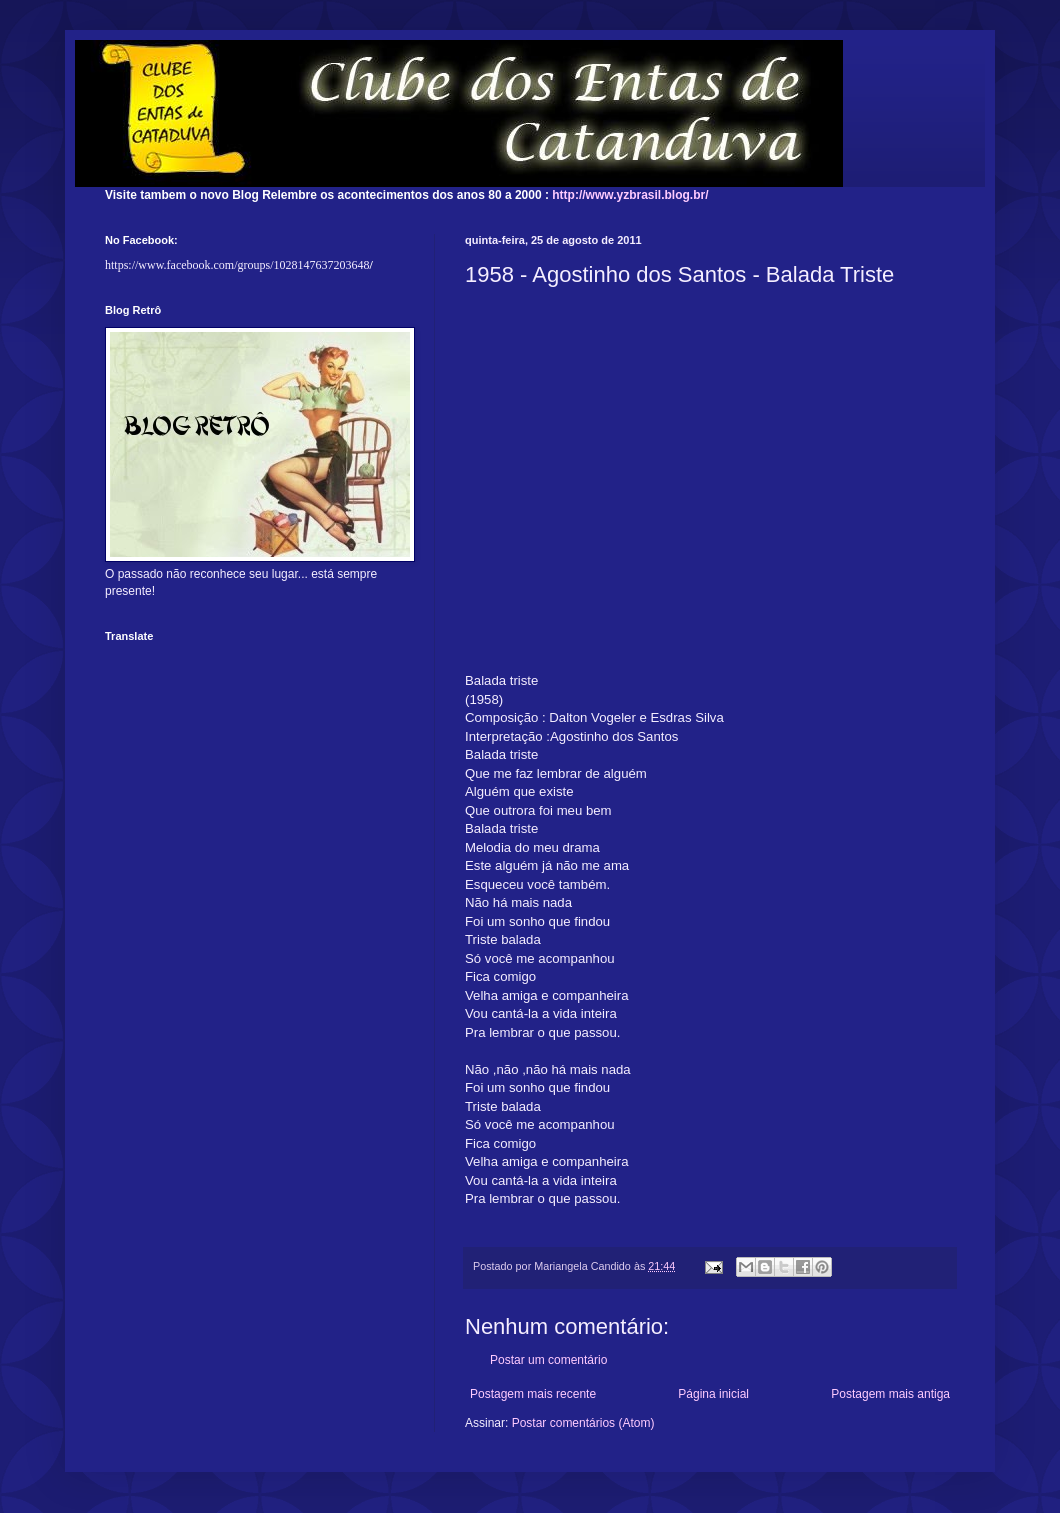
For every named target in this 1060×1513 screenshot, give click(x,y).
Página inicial (713, 1394)
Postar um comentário (548, 1360)
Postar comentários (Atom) (583, 1423)
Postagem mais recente (533, 1394)
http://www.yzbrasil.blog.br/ (630, 195)
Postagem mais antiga (890, 1394)
